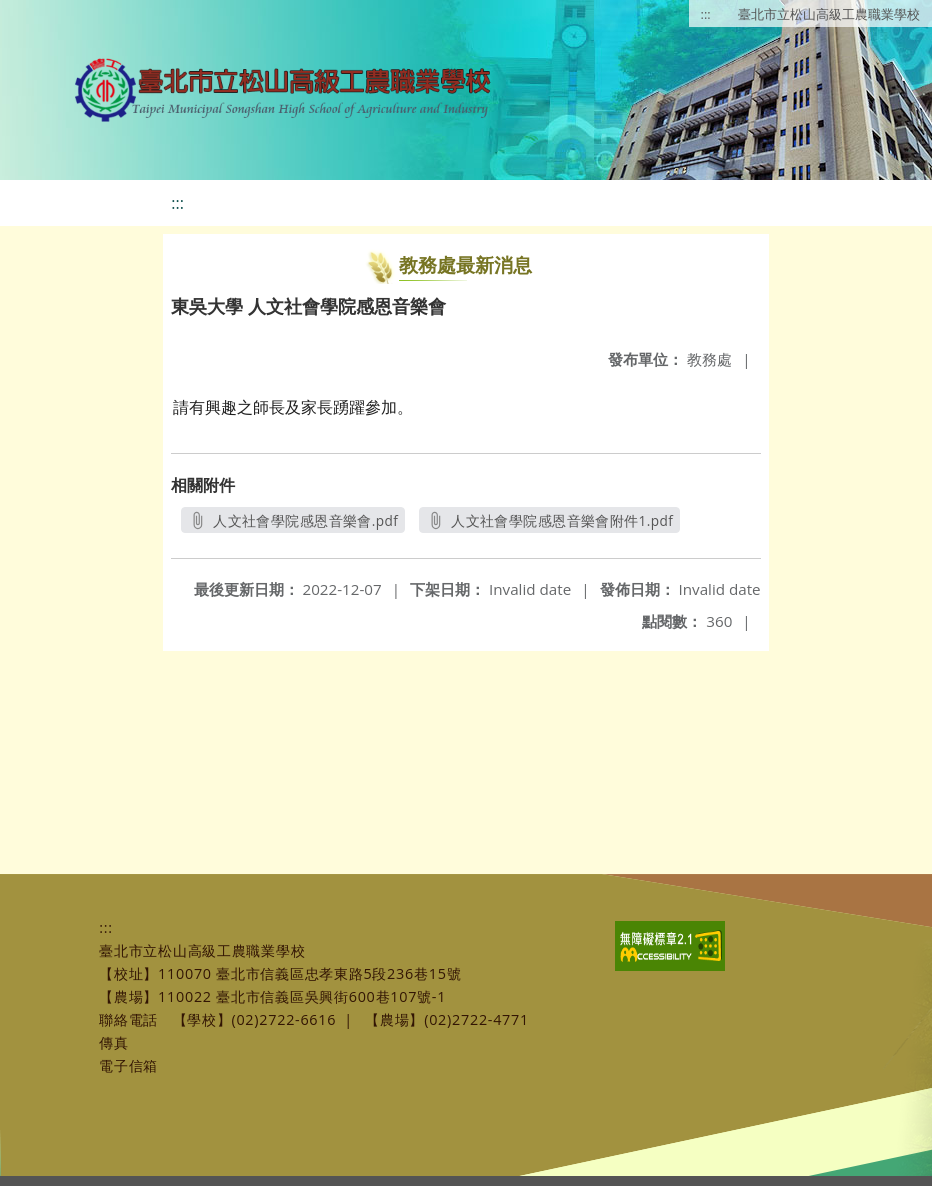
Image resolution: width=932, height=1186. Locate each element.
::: (706, 14)
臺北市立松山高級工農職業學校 (829, 14)
